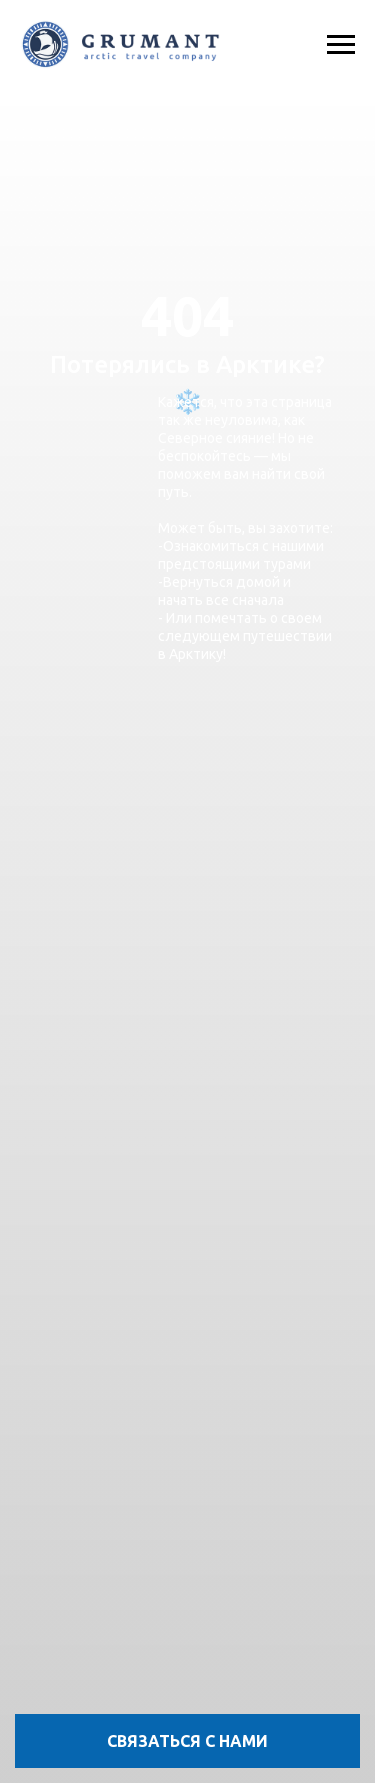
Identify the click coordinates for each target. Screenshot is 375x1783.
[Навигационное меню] (341, 45)
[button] (187, 1741)
